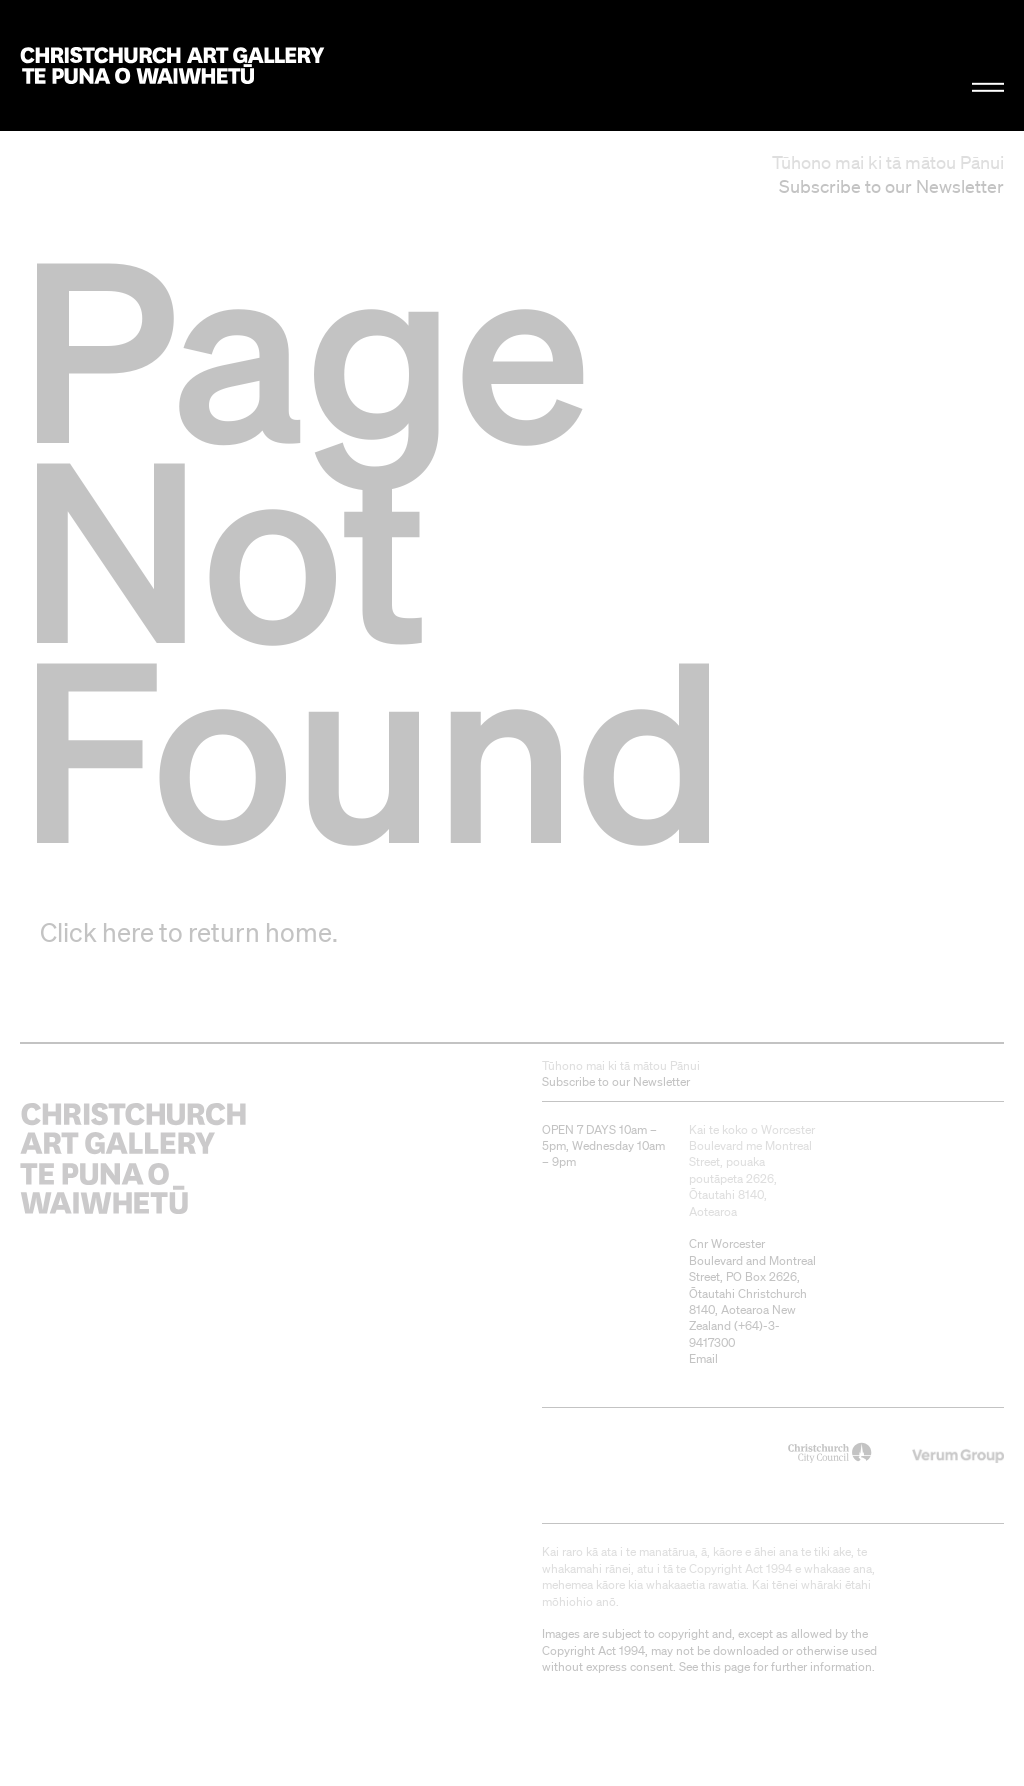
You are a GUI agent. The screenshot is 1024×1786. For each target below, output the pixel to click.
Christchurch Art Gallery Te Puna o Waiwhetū (172, 65)
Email (703, 1358)
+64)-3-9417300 (734, 1333)
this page (725, 1666)
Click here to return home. (189, 932)
